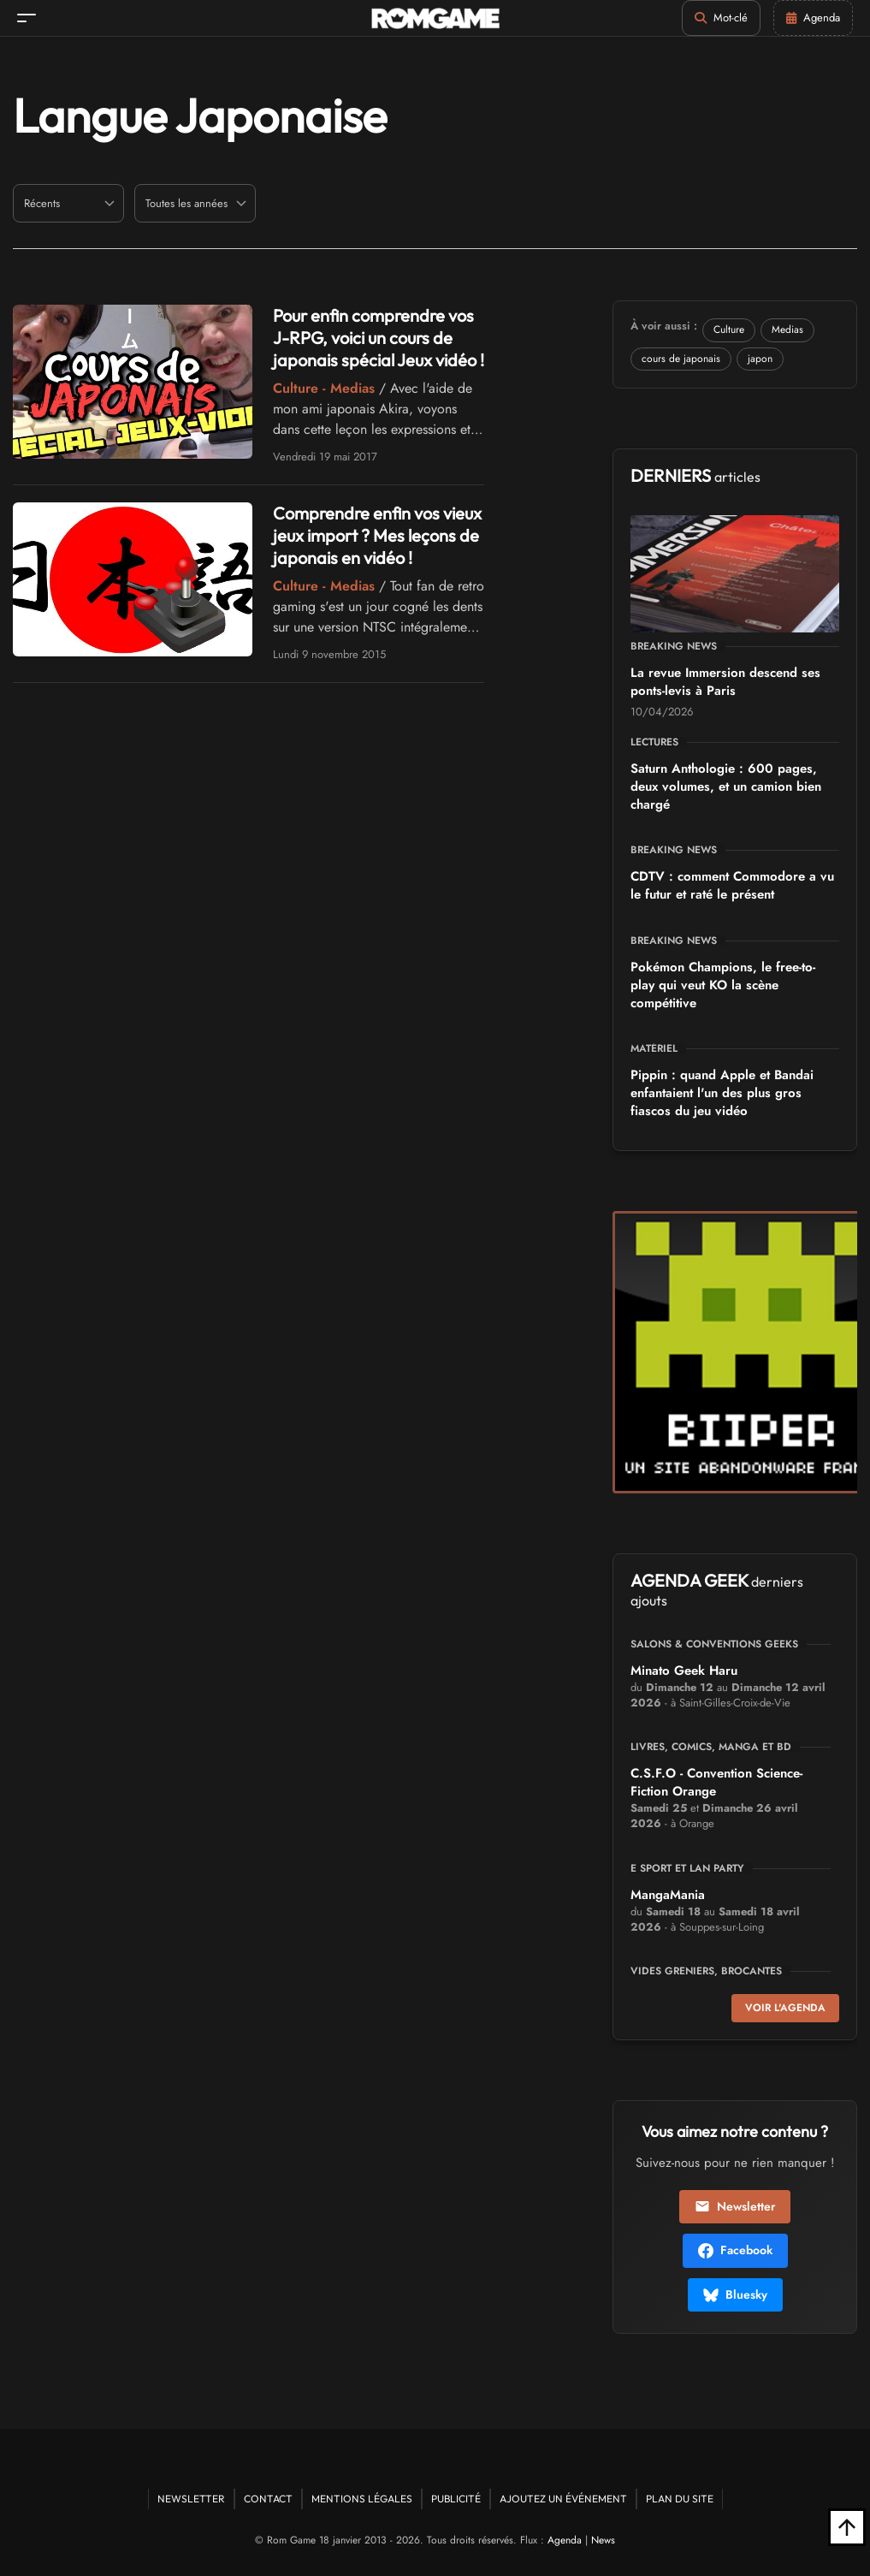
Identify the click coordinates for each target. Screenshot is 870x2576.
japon (760, 358)
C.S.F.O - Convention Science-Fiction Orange (716, 1782)
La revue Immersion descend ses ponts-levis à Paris (725, 681)
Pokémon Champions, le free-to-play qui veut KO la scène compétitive (722, 985)
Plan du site (679, 2498)
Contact (268, 2498)
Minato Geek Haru (683, 1670)
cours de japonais (681, 358)
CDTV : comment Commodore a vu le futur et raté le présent (732, 885)
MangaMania (667, 1894)
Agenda (564, 2540)
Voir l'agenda (785, 2007)
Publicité (456, 2498)
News (603, 2540)
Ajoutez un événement (563, 2498)
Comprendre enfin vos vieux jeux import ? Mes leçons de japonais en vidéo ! (377, 535)
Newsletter (735, 2206)
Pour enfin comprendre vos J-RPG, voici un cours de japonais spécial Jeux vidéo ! (378, 338)
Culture (728, 329)
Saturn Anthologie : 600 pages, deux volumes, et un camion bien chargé (725, 786)
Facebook (735, 2249)
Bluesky (735, 2294)
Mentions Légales (361, 2498)
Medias (787, 329)
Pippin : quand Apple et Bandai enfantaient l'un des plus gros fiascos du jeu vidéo (722, 1092)
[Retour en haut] (847, 2527)
